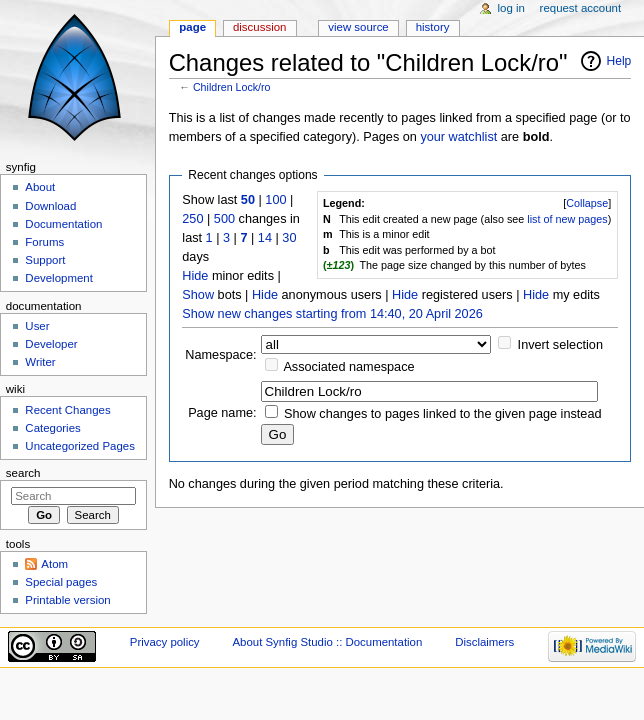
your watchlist (458, 137)
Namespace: (220, 355)
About (40, 187)
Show (198, 295)
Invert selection (560, 345)
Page (192, 27)
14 (265, 238)
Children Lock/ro (232, 87)
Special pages (61, 582)
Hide (195, 276)
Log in (511, 8)
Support (45, 260)
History (433, 27)
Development (58, 278)
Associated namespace (348, 367)
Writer (40, 362)
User (37, 326)
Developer (51, 344)
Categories (52, 428)
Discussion (259, 27)
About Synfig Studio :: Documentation (327, 642)
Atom (54, 564)
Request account (581, 8)
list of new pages (567, 219)
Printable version (67, 600)
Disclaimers (484, 642)
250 (192, 219)
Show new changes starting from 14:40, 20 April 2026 (332, 314)
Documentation (63, 224)
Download (50, 206)
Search (23, 473)
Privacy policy (165, 642)
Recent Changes (67, 410)
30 (289, 238)
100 (275, 200)
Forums (44, 242)
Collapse (587, 203)
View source (358, 27)
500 (224, 219)
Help (619, 61)
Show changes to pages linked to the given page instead (442, 414)
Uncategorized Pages (80, 446)
